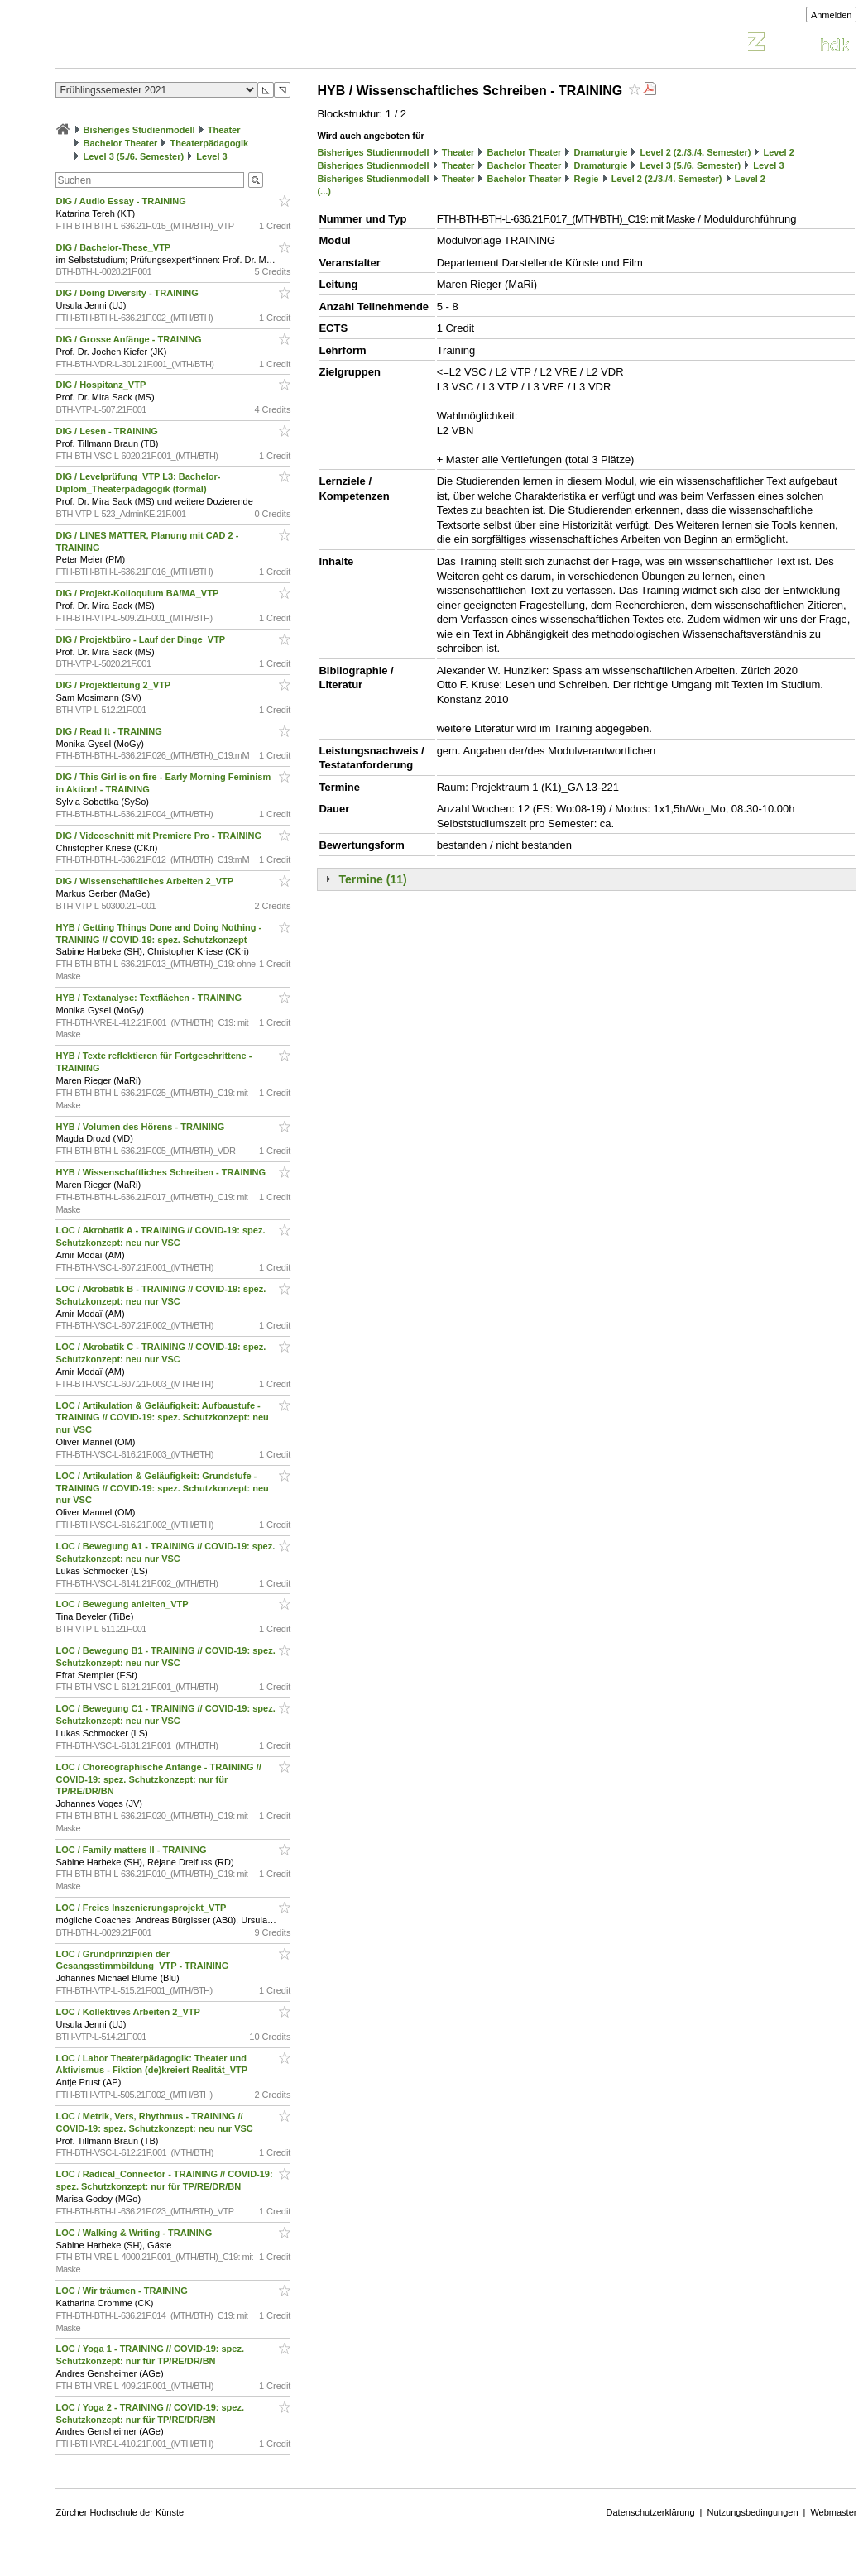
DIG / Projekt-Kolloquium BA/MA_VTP (138, 593)
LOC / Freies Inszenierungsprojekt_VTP (141, 1908)
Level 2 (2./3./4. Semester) (695, 152)
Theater (224, 130)
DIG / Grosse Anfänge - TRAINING (129, 339)
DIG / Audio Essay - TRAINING (121, 201)
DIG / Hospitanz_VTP (101, 385)
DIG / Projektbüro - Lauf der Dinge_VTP (141, 639)
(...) (324, 191)
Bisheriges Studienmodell (139, 130)
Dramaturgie (601, 152)
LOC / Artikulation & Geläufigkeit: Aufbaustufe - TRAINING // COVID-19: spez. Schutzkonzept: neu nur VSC (161, 1418)
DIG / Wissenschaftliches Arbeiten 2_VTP (145, 881)
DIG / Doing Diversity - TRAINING (127, 293)
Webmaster (833, 2512)
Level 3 (211, 156)
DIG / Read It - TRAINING (109, 731)
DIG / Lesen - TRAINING (108, 431)
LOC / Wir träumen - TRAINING (122, 2291)
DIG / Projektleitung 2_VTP (114, 685)
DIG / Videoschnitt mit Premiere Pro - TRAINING (159, 835)
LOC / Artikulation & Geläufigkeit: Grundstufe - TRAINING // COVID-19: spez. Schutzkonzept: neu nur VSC (161, 1488)
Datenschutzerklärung (651, 2512)
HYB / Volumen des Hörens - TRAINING (141, 1127)
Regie (586, 179)
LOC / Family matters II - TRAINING (132, 1850)
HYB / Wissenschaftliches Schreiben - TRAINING (161, 1172)
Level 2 (779, 152)
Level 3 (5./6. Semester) (134, 156)
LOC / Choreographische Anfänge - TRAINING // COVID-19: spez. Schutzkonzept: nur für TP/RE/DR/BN (158, 1779)
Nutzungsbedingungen (752, 2512)
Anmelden (831, 15)
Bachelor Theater (121, 143)
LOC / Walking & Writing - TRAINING (134, 2233)
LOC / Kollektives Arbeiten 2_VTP (128, 2012)
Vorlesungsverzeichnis (177, 44)
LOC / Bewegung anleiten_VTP (122, 1604)
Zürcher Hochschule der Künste (119, 2512)
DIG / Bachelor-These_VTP (114, 247)
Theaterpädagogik (209, 143)
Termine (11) (372, 879)
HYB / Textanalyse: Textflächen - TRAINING (149, 998)
